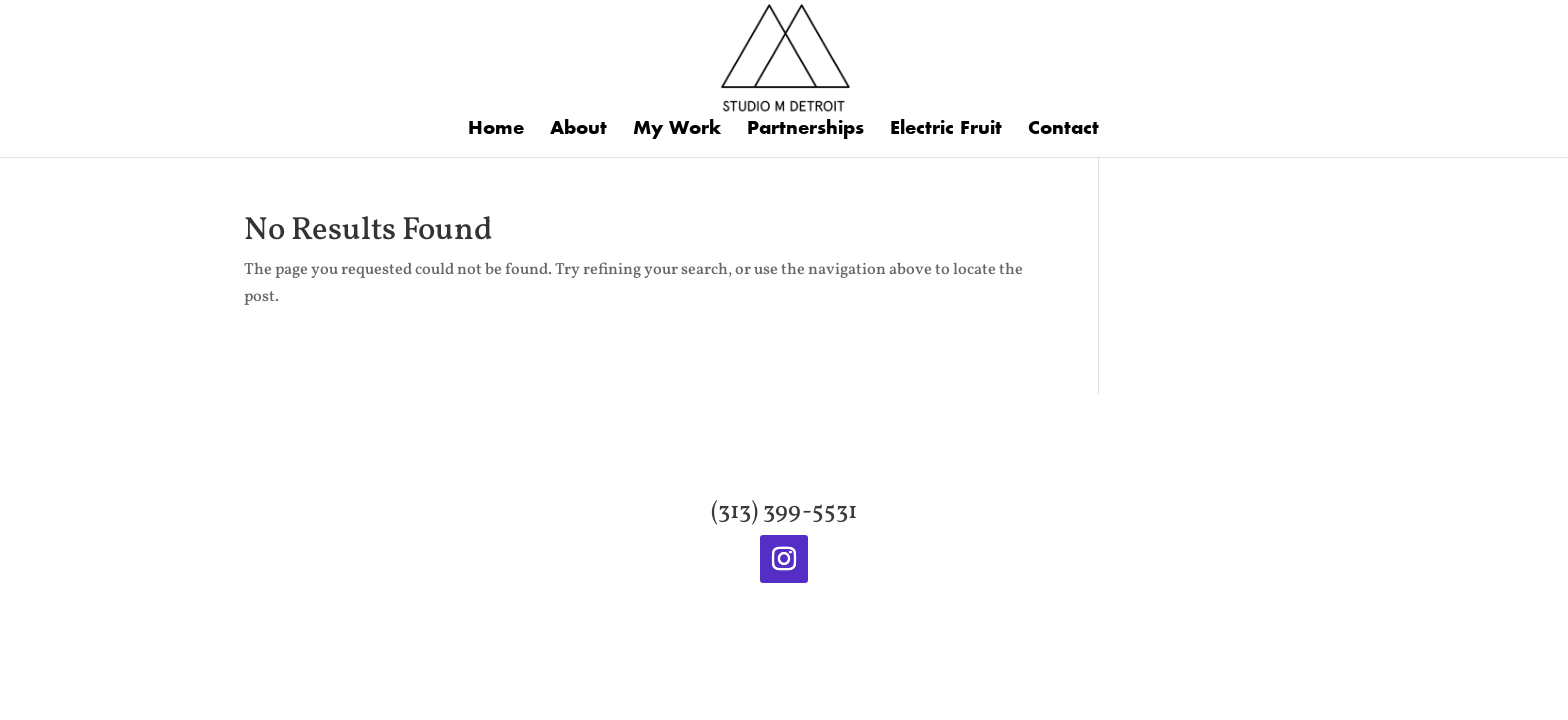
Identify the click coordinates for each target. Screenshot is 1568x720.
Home (496, 130)
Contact (1063, 130)
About (578, 130)
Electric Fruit (946, 130)
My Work (677, 130)
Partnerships (805, 130)
